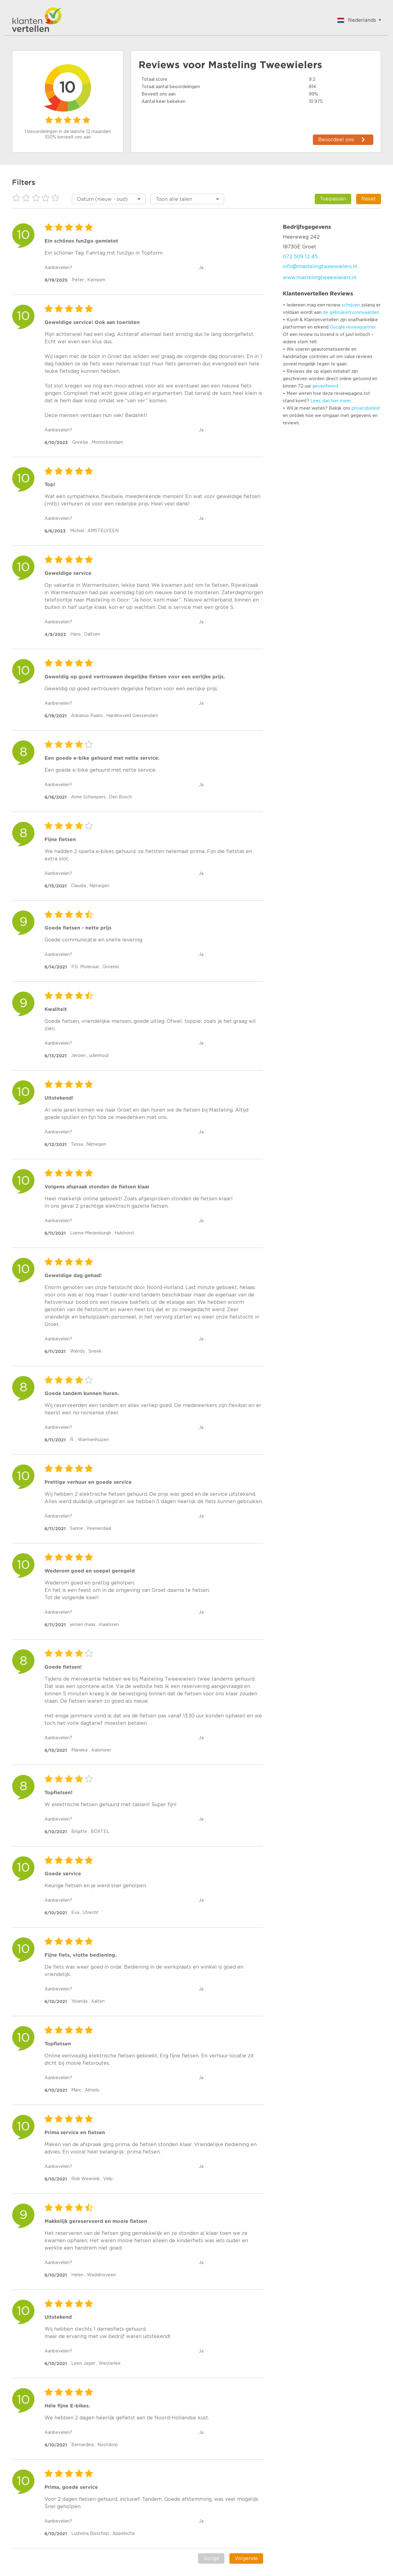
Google (337, 327)
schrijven (351, 305)
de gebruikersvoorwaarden (351, 312)
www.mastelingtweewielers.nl (319, 277)
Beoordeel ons (336, 139)
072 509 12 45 (300, 256)
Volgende (246, 2558)
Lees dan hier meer (330, 401)
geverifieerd (325, 386)
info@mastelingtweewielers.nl (320, 266)
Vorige (211, 2558)
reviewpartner (360, 327)
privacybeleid (365, 408)
